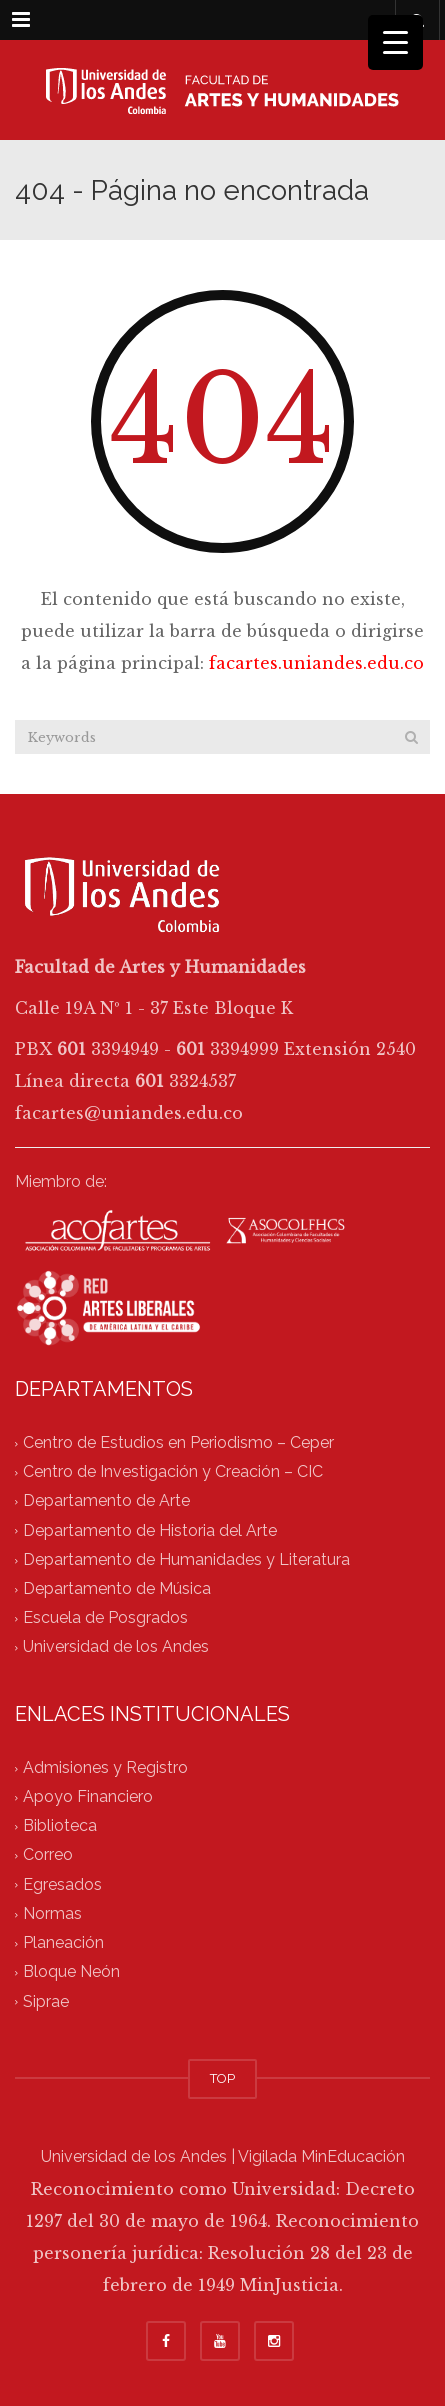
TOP (222, 2078)
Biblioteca (60, 1826)
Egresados (62, 1884)
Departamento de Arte (106, 1501)
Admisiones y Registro (105, 1767)
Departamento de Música (117, 1588)
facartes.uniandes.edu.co (316, 663)
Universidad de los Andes (116, 1647)
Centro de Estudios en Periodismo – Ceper (178, 1442)
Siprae (46, 2001)
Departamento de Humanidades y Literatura (186, 1559)
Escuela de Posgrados (105, 1618)
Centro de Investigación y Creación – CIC (173, 1471)
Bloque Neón (71, 1972)
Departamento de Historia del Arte (150, 1530)
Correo (48, 1855)
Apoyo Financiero (88, 1796)
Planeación (63, 1943)
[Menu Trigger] (395, 42)
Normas (52, 1913)
